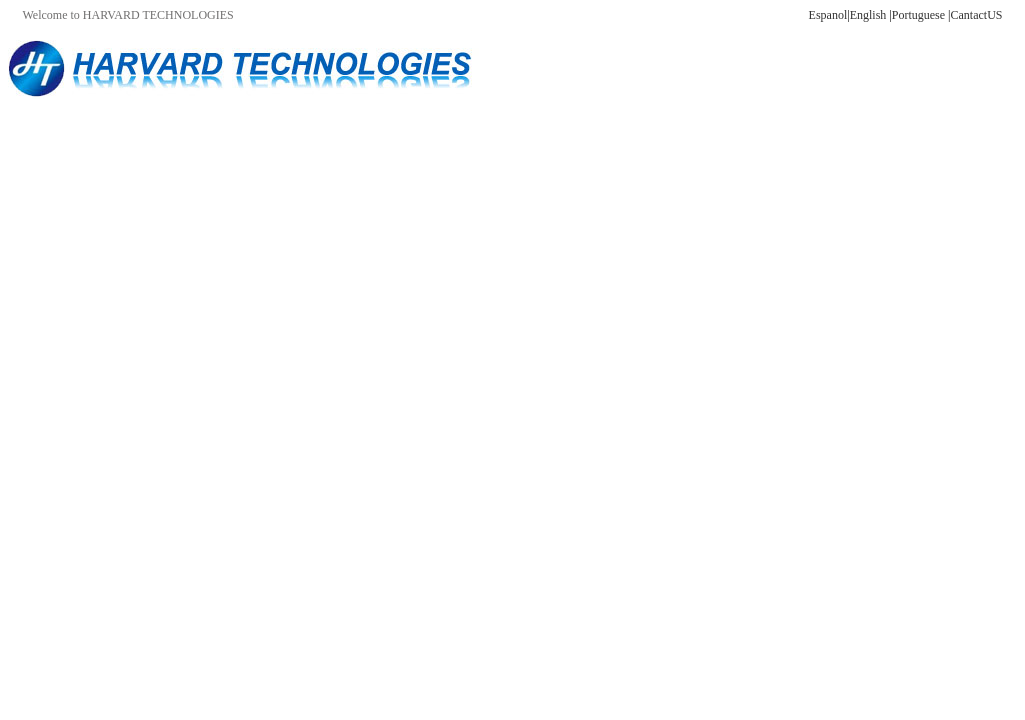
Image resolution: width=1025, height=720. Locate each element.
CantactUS (977, 15)
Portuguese (918, 15)
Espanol (828, 15)
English (868, 15)
